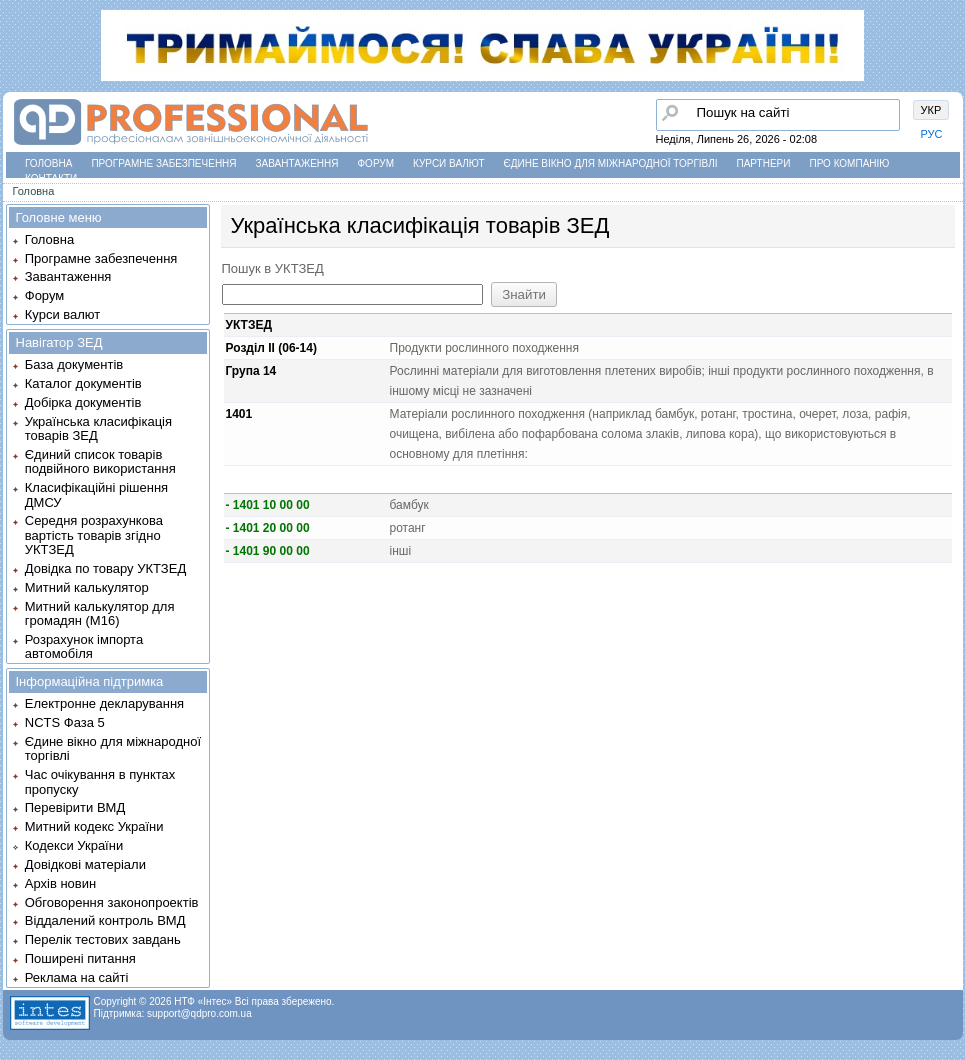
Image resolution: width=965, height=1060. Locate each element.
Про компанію (849, 163)
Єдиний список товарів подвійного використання (100, 461)
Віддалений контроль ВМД (105, 920)
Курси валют (448, 163)
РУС (932, 134)
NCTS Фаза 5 (65, 722)
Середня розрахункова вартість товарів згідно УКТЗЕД (94, 535)
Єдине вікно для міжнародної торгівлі (611, 163)
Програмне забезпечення (163, 163)
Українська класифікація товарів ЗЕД (98, 428)
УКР (931, 110)
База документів (74, 364)
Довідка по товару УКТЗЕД (105, 568)
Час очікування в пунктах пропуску (100, 781)
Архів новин (60, 883)
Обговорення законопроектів (112, 902)
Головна (48, 163)
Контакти (51, 178)
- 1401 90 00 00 (268, 551)
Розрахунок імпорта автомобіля (84, 646)
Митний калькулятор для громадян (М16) (100, 613)
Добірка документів (83, 402)
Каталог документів (83, 383)
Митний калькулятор (87, 587)
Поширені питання (80, 958)
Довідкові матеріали (85, 864)
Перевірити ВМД (75, 807)
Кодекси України (74, 845)
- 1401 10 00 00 (268, 505)
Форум (376, 163)
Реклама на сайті (77, 977)
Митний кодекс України (94, 826)
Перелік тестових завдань (103, 939)
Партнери (764, 163)
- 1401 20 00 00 (268, 528)
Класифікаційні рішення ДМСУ (96, 494)
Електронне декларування (104, 703)
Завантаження (297, 163)
